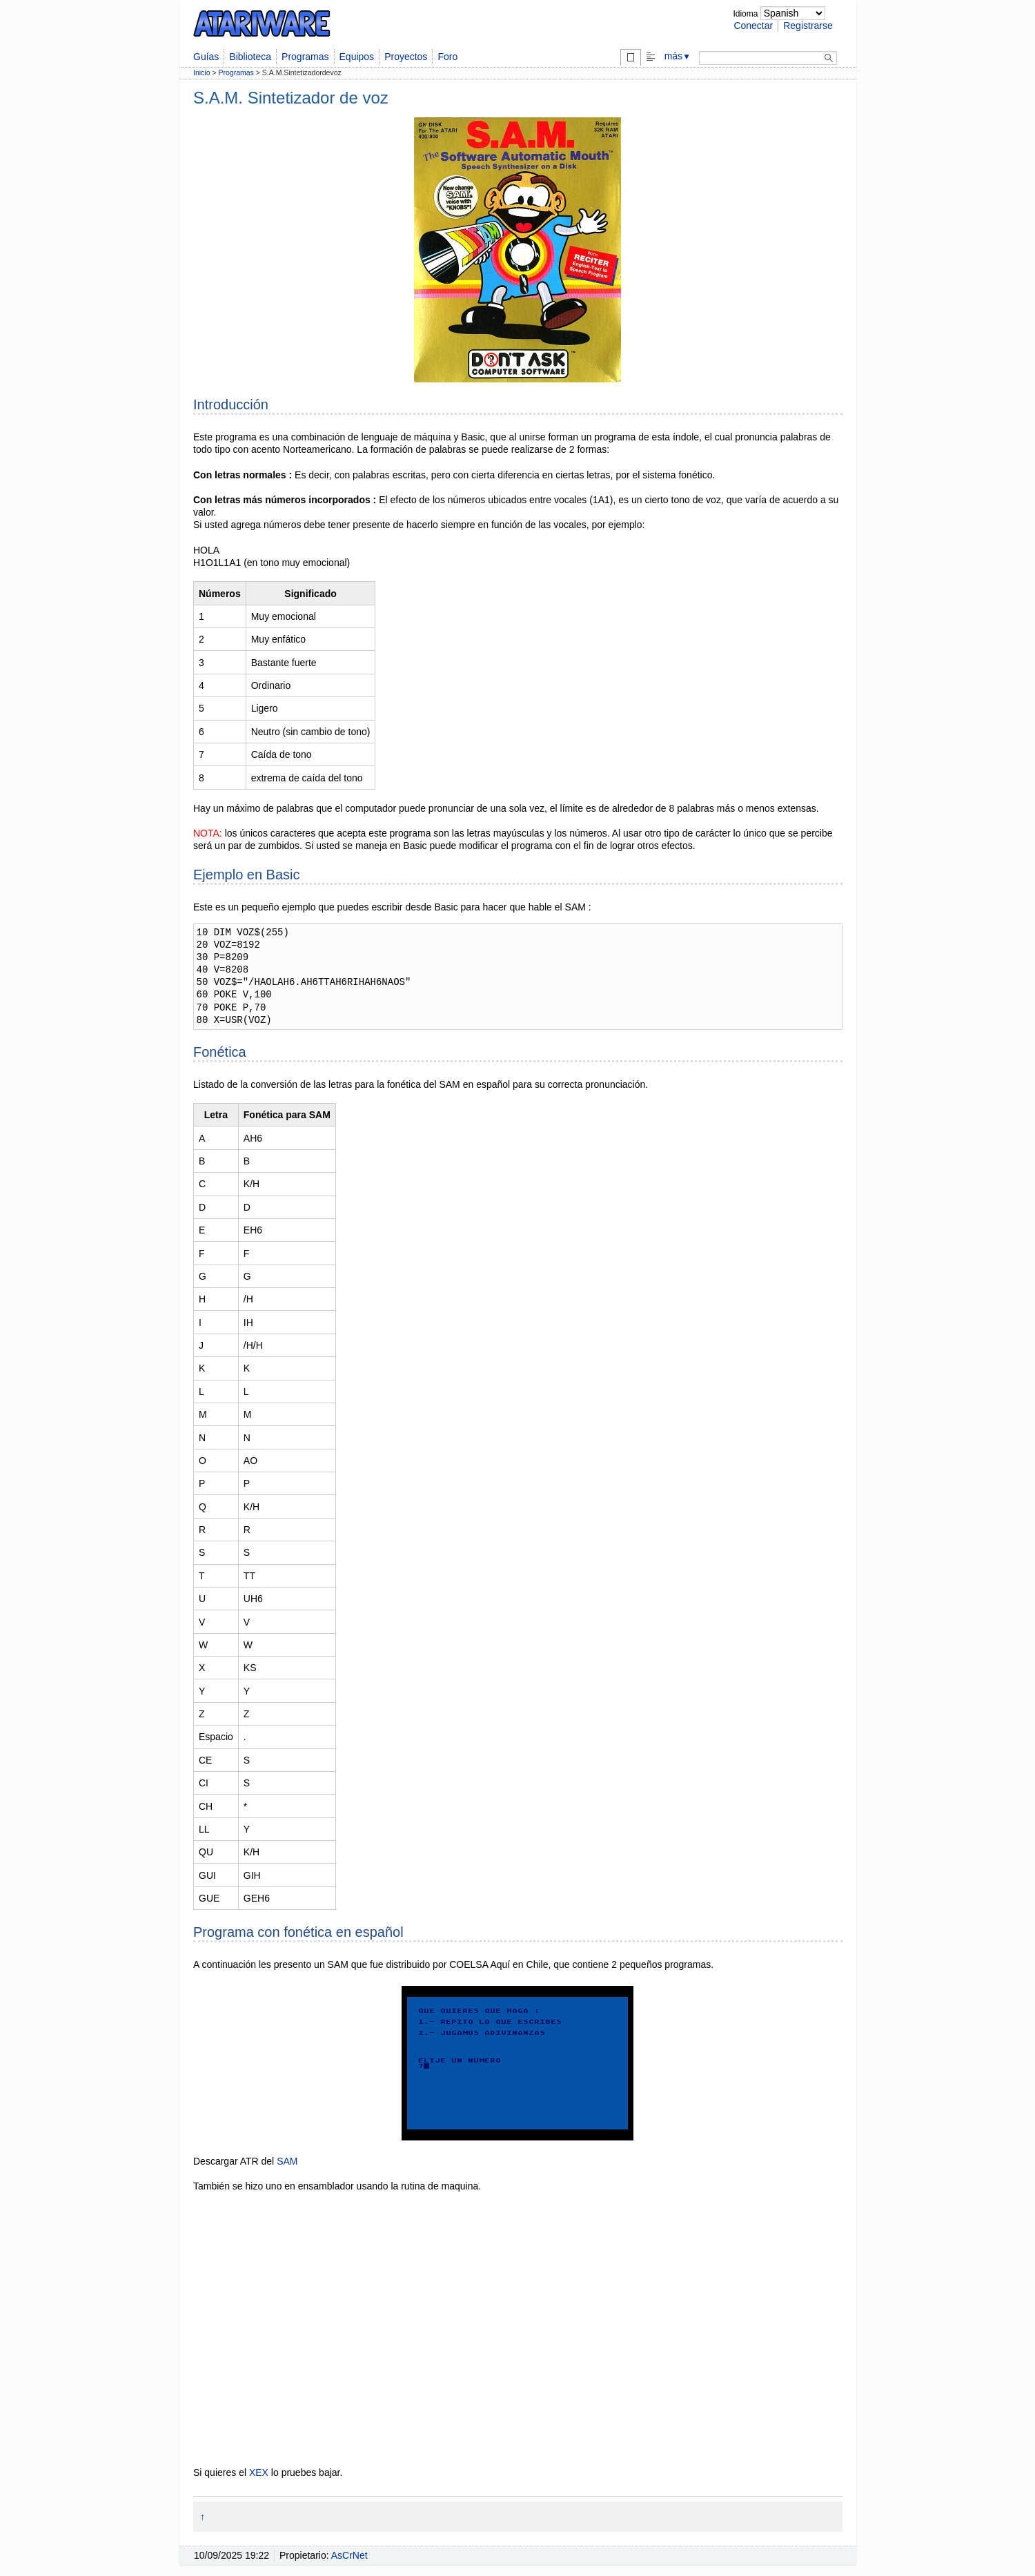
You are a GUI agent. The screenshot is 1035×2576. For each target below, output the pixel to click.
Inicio (201, 72)
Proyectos (405, 56)
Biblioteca (250, 56)
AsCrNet (349, 2555)
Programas (305, 56)
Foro (447, 56)
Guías (206, 56)
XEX (258, 2472)
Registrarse (808, 25)
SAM (287, 2161)
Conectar (753, 25)
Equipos (357, 56)
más (677, 55)
